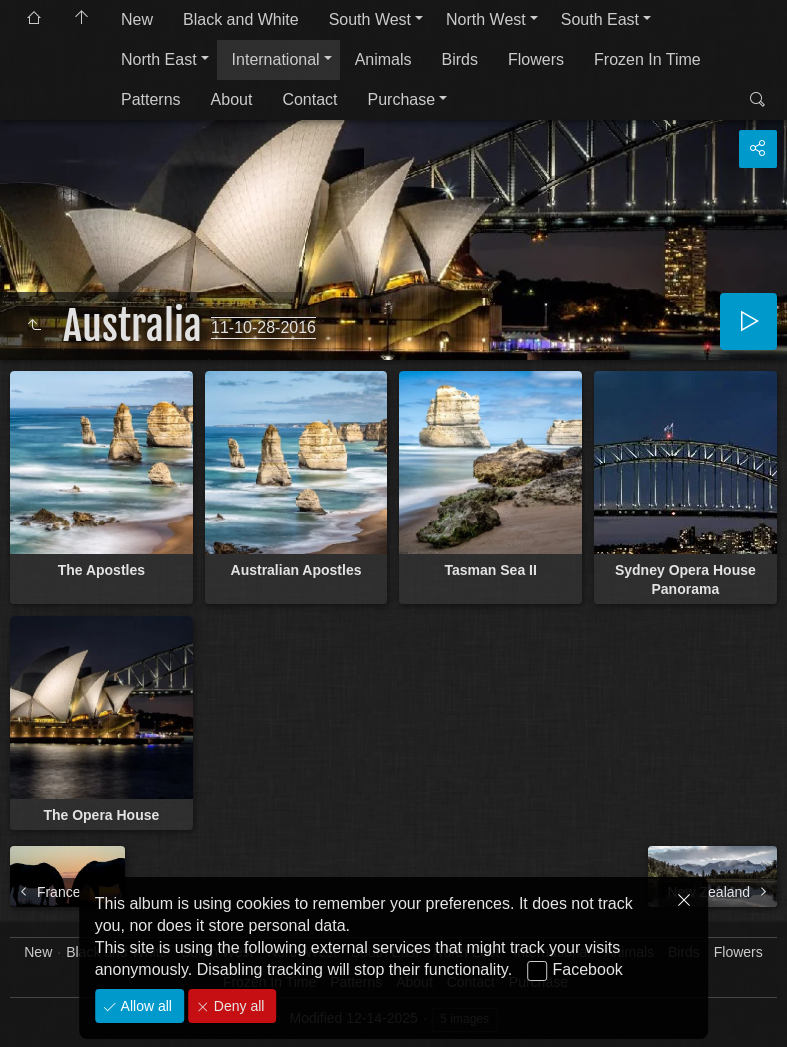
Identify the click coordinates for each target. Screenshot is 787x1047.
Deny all (237, 1006)
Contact (309, 99)
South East (600, 19)
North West (486, 19)
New (137, 19)
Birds (460, 59)
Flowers (536, 59)
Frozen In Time (647, 59)
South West (370, 19)
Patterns (151, 99)
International (276, 59)
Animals (383, 59)
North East (159, 59)
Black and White (241, 19)
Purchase (402, 99)
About (232, 99)
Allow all (144, 1006)
